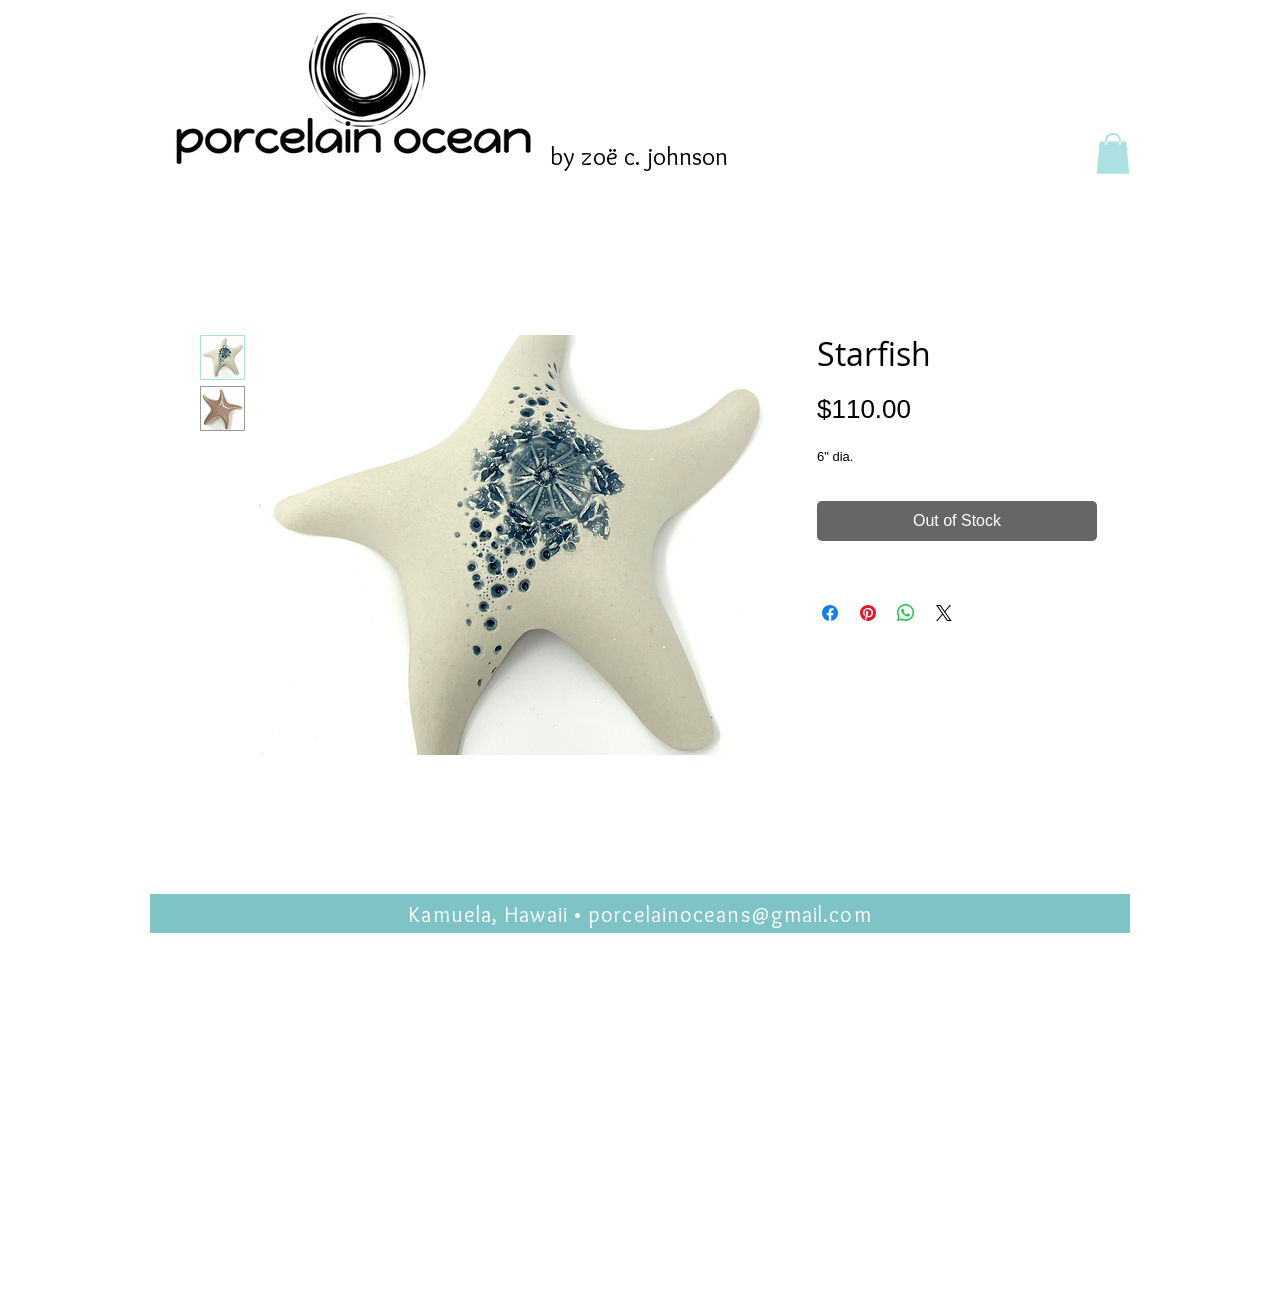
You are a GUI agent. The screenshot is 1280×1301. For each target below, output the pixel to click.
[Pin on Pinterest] (868, 613)
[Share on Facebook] (830, 613)
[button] (1113, 153)
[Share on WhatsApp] (906, 613)
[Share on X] (944, 613)
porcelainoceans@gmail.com (730, 914)
